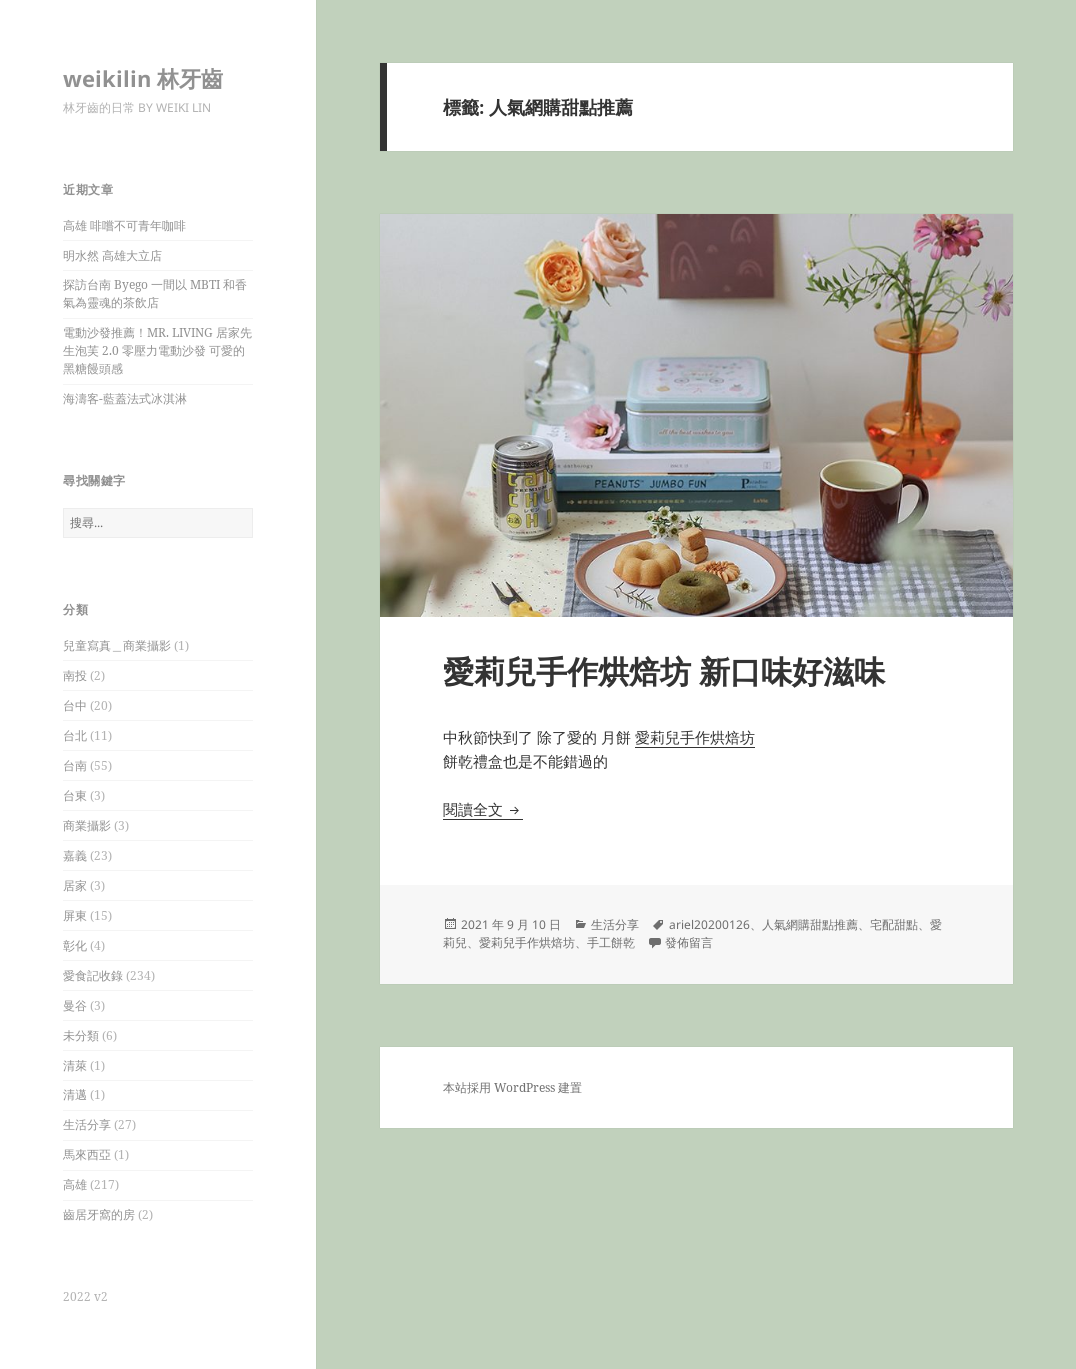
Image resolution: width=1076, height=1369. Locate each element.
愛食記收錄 (93, 975)
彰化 (75, 945)
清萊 (75, 1065)
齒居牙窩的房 (99, 1214)
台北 (75, 735)
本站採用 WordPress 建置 (512, 1087)
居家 (75, 885)
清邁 (75, 1094)
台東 (75, 795)
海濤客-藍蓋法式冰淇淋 (125, 398)
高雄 (75, 1184)
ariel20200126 (709, 924)
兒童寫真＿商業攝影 (117, 645)
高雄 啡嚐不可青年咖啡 (124, 225)
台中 (75, 705)
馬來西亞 (87, 1154)
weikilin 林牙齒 (143, 78)
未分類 (81, 1035)
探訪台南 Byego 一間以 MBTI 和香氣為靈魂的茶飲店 (155, 293)
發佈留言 (689, 942)
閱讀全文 (483, 809)
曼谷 (75, 1005)
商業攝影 (87, 825)
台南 (75, 765)
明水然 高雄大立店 (112, 255)
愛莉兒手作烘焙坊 (695, 737)
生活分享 (87, 1124)
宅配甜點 (894, 924)
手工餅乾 (611, 942)
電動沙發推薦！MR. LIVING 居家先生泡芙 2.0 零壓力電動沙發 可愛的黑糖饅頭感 (157, 350)
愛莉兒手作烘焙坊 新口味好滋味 (664, 671)
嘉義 (75, 855)
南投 (75, 675)
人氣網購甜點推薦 (810, 924)
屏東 (75, 915)
